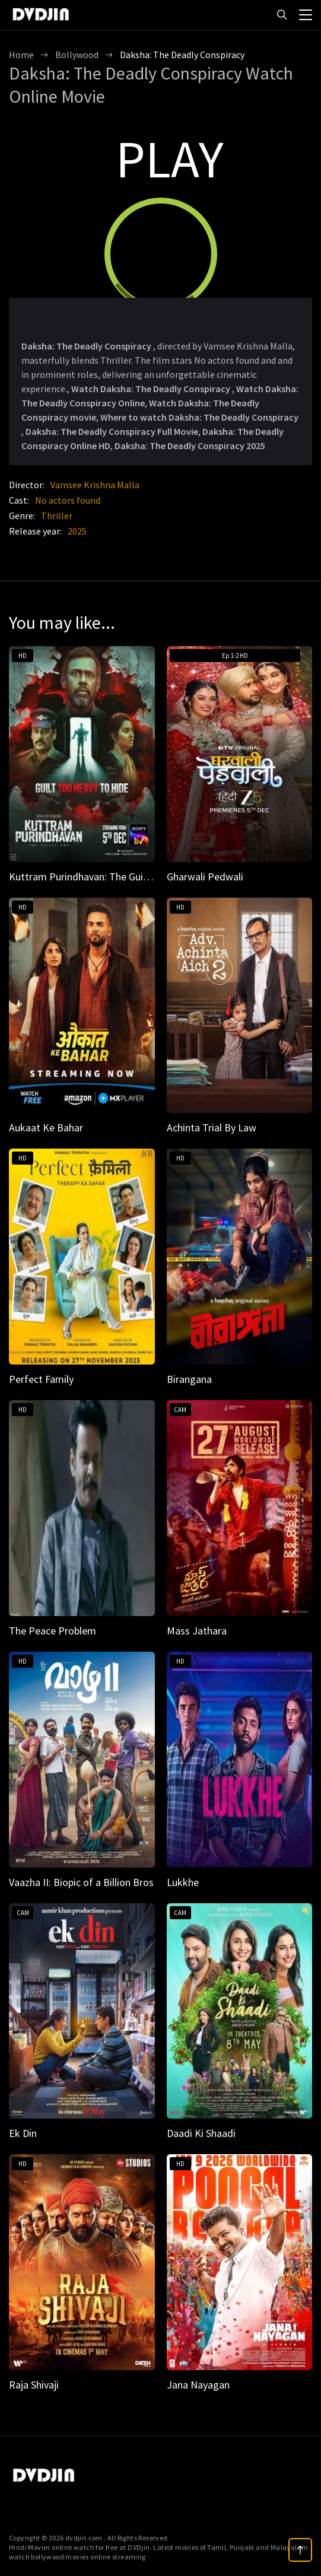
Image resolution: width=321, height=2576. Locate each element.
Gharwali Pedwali (205, 876)
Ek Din (23, 2133)
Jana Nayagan (198, 2384)
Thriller (56, 515)
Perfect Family (41, 1379)
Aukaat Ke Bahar (46, 1127)
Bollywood (76, 55)
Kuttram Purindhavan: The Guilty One (91, 876)
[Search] (282, 15)
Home (21, 55)
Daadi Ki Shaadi (201, 2133)
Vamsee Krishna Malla (94, 485)
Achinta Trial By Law (211, 1127)
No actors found (67, 500)
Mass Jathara (197, 1630)
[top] (300, 2550)
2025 (77, 531)
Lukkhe (183, 1882)
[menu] (305, 14)
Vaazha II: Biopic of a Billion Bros (81, 1882)
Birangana (189, 1379)
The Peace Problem (52, 1630)
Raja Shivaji (34, 2384)
